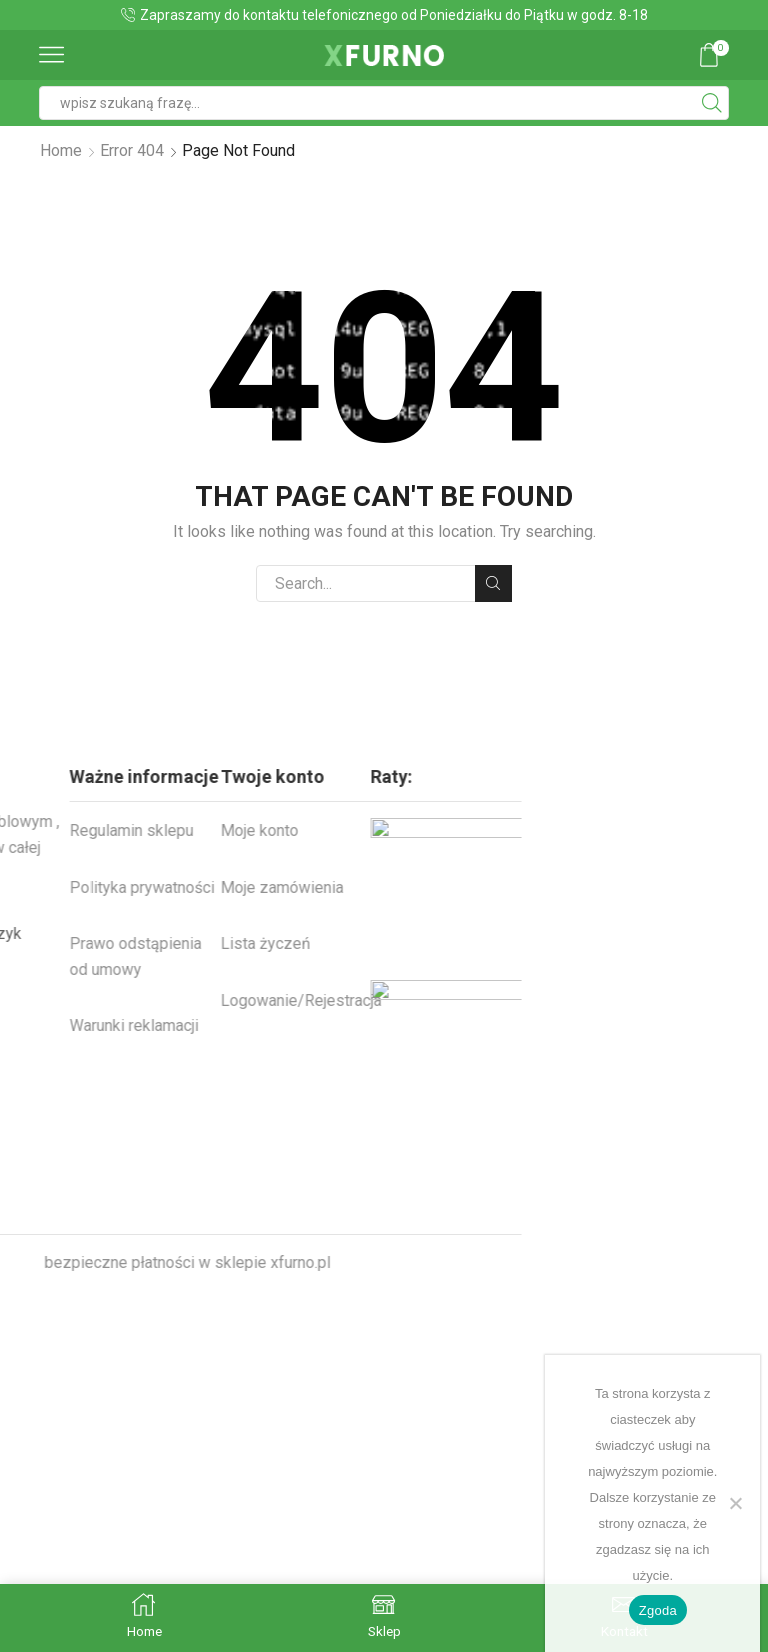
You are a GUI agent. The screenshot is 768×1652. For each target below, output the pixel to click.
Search (493, 583)
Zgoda (658, 1610)
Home (61, 150)
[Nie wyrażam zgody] (735, 1503)
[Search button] (712, 103)
